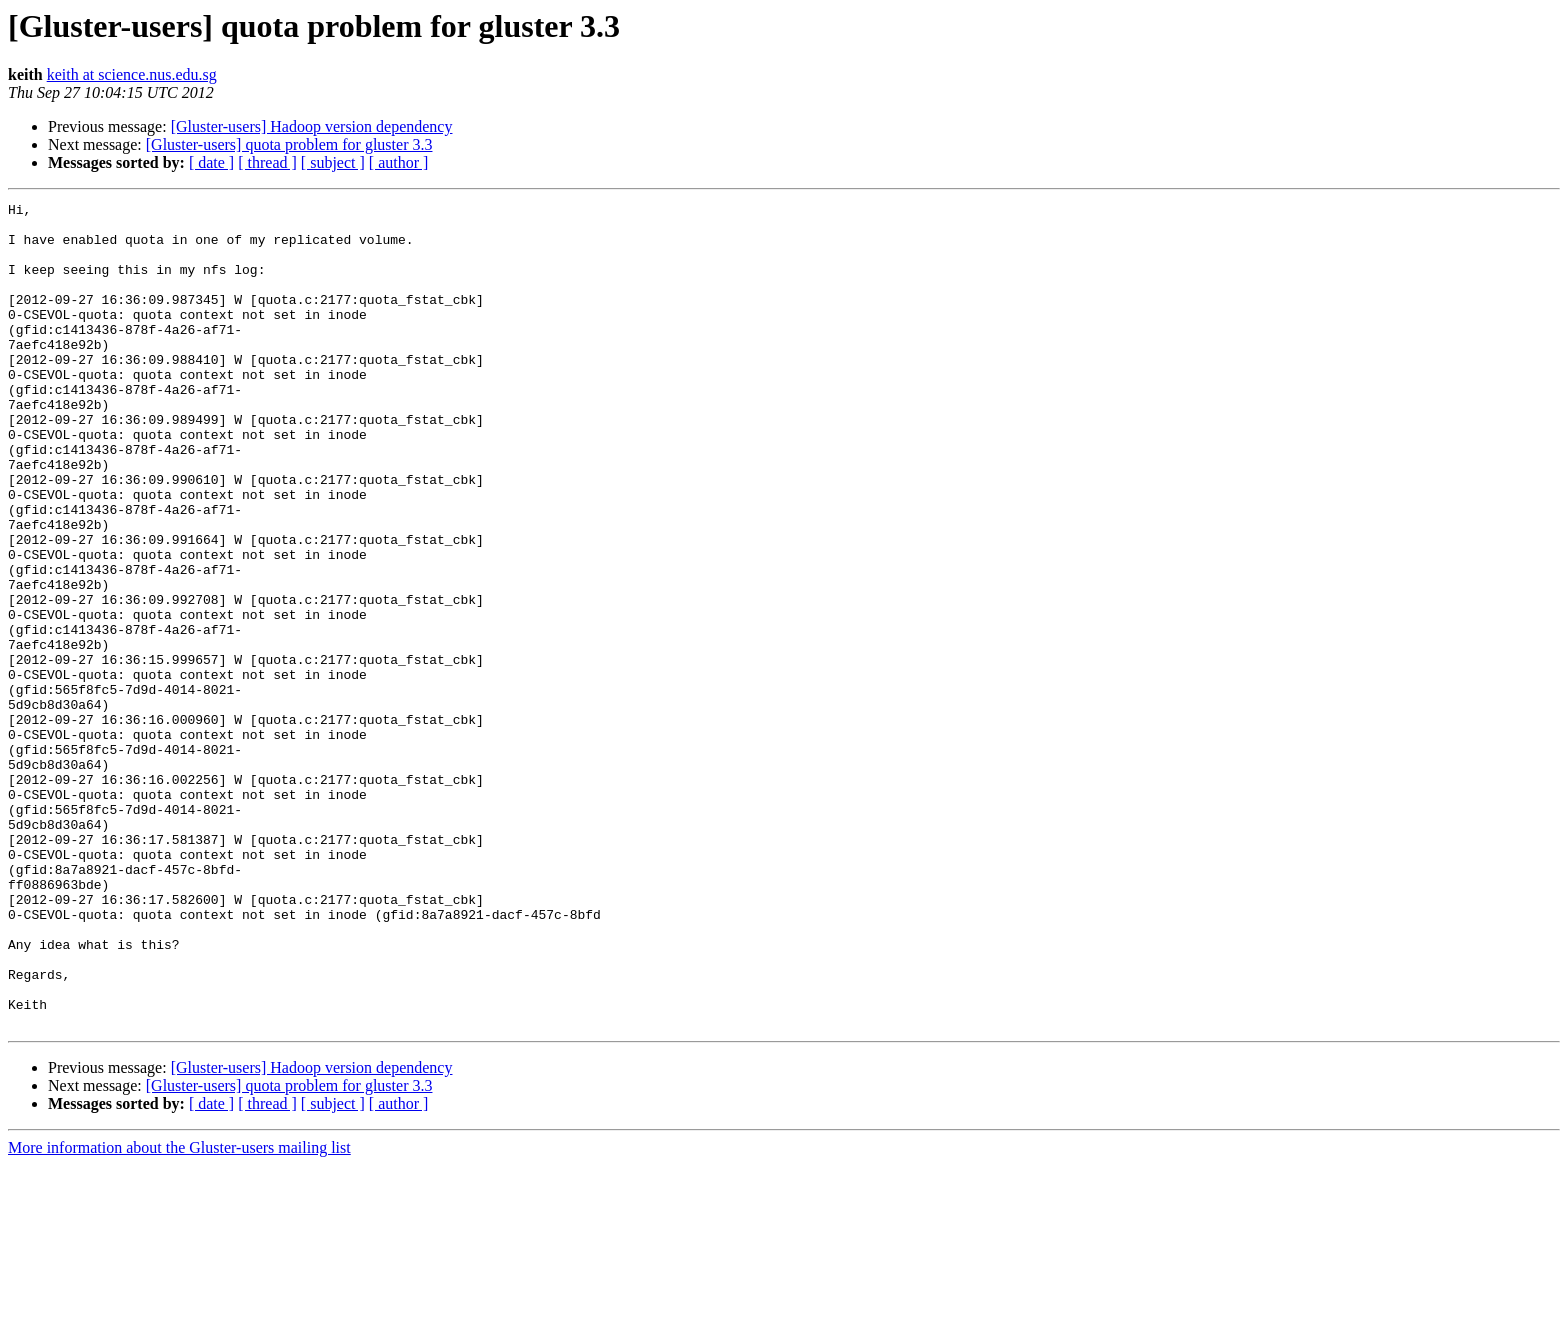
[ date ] (211, 162)
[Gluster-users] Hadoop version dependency (312, 126)
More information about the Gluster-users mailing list (179, 1312)
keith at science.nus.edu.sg (132, 74)
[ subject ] (333, 162)
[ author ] (399, 162)
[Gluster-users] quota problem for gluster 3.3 (289, 144)
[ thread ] (267, 162)
